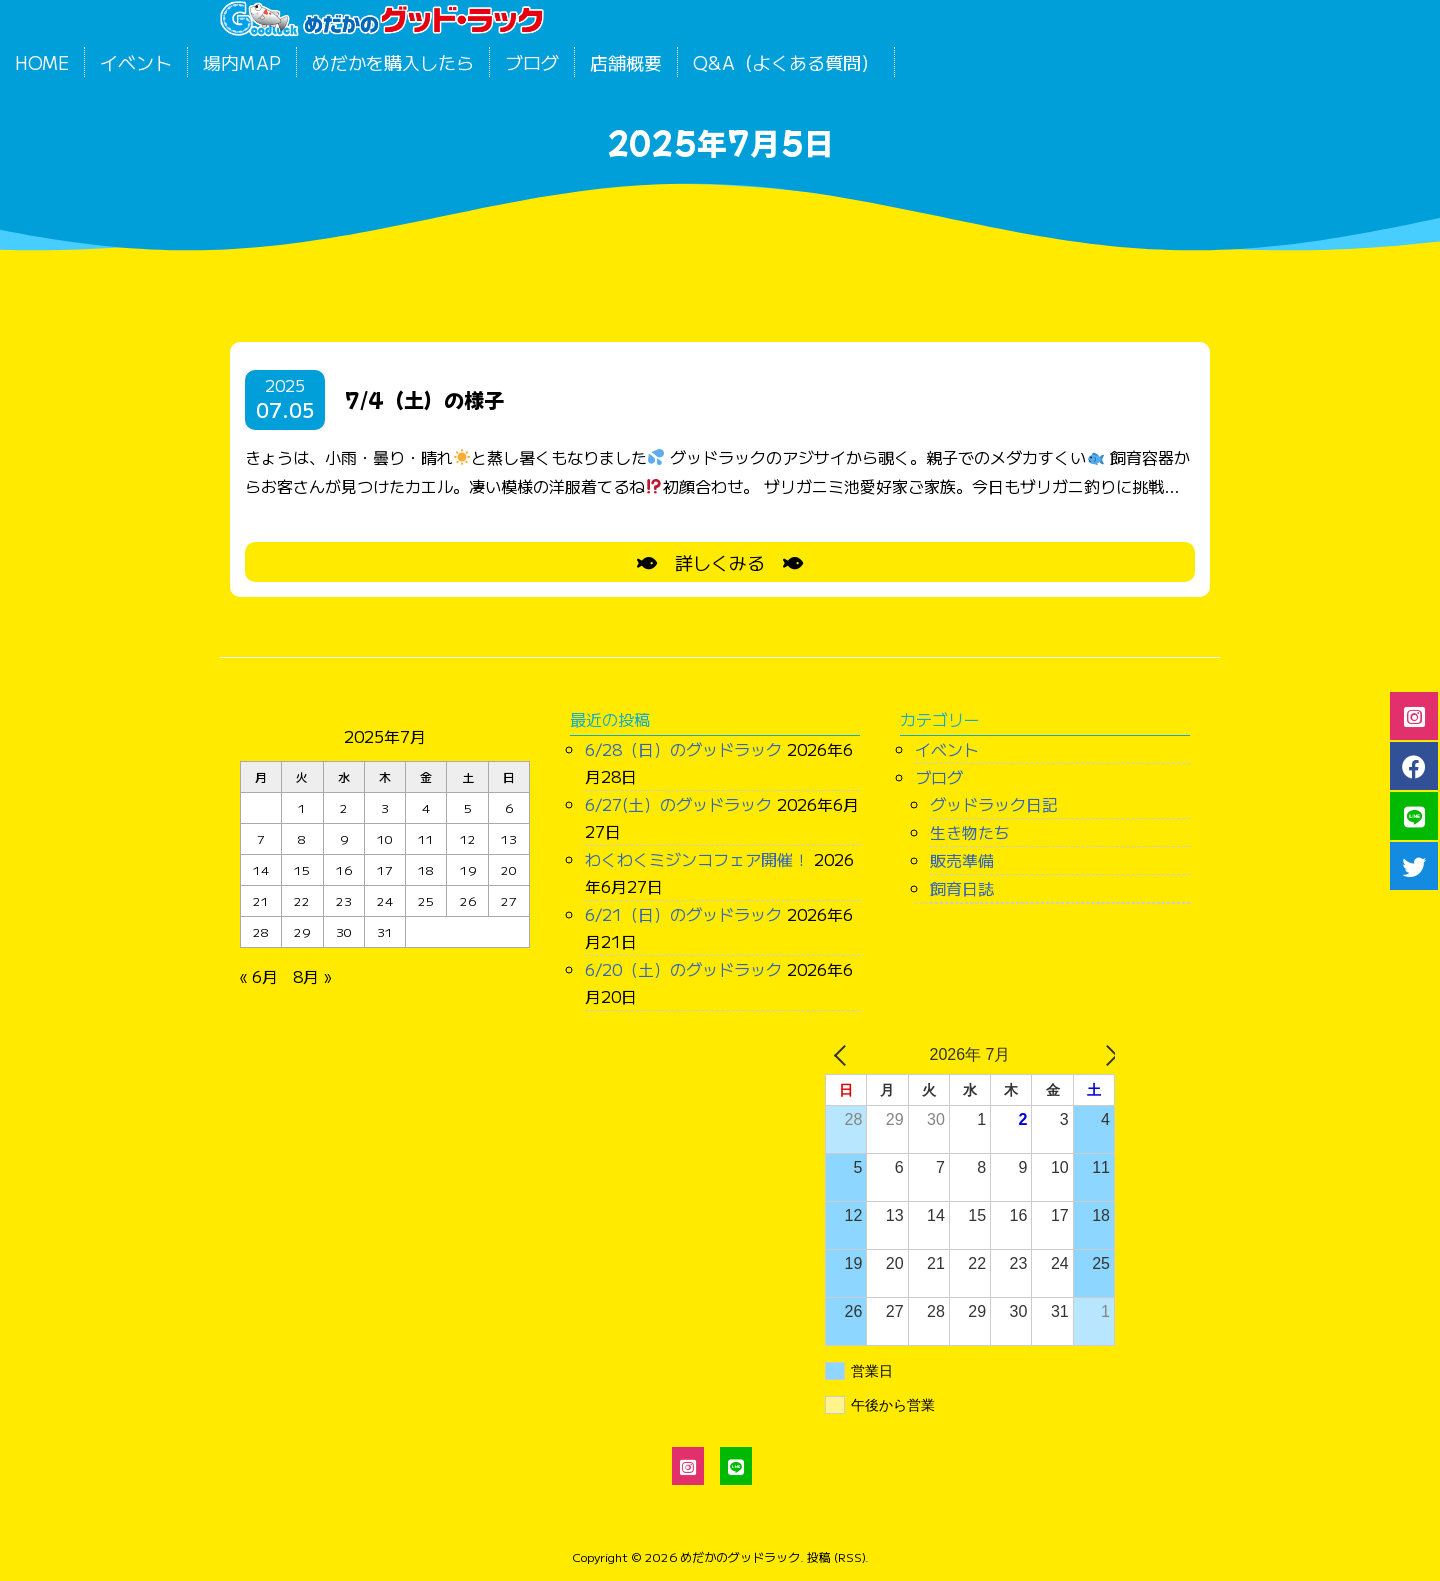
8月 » (312, 976)
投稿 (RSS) (836, 1556)
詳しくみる (720, 562)
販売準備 (962, 860)
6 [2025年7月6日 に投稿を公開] (509, 807)
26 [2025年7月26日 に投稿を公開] (468, 900)
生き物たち (970, 832)
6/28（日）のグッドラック (683, 749)
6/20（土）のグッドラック (683, 969)
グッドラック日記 (994, 804)
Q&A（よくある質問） (786, 62)
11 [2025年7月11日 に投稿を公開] (426, 838)
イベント (136, 62)
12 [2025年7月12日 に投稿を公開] (468, 838)
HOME (42, 62)
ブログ (532, 62)
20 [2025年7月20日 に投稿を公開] (509, 869)
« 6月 (259, 976)
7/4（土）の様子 (424, 399)
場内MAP (242, 62)
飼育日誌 (962, 888)
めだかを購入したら (393, 62)
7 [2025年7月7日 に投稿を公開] (261, 838)
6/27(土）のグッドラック (678, 804)
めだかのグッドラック (740, 1556)
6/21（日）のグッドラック (683, 914)
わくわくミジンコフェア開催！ (697, 859)
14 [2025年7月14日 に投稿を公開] (261, 869)
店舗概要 (626, 62)
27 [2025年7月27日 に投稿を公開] (509, 900)
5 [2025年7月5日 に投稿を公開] (468, 807)
